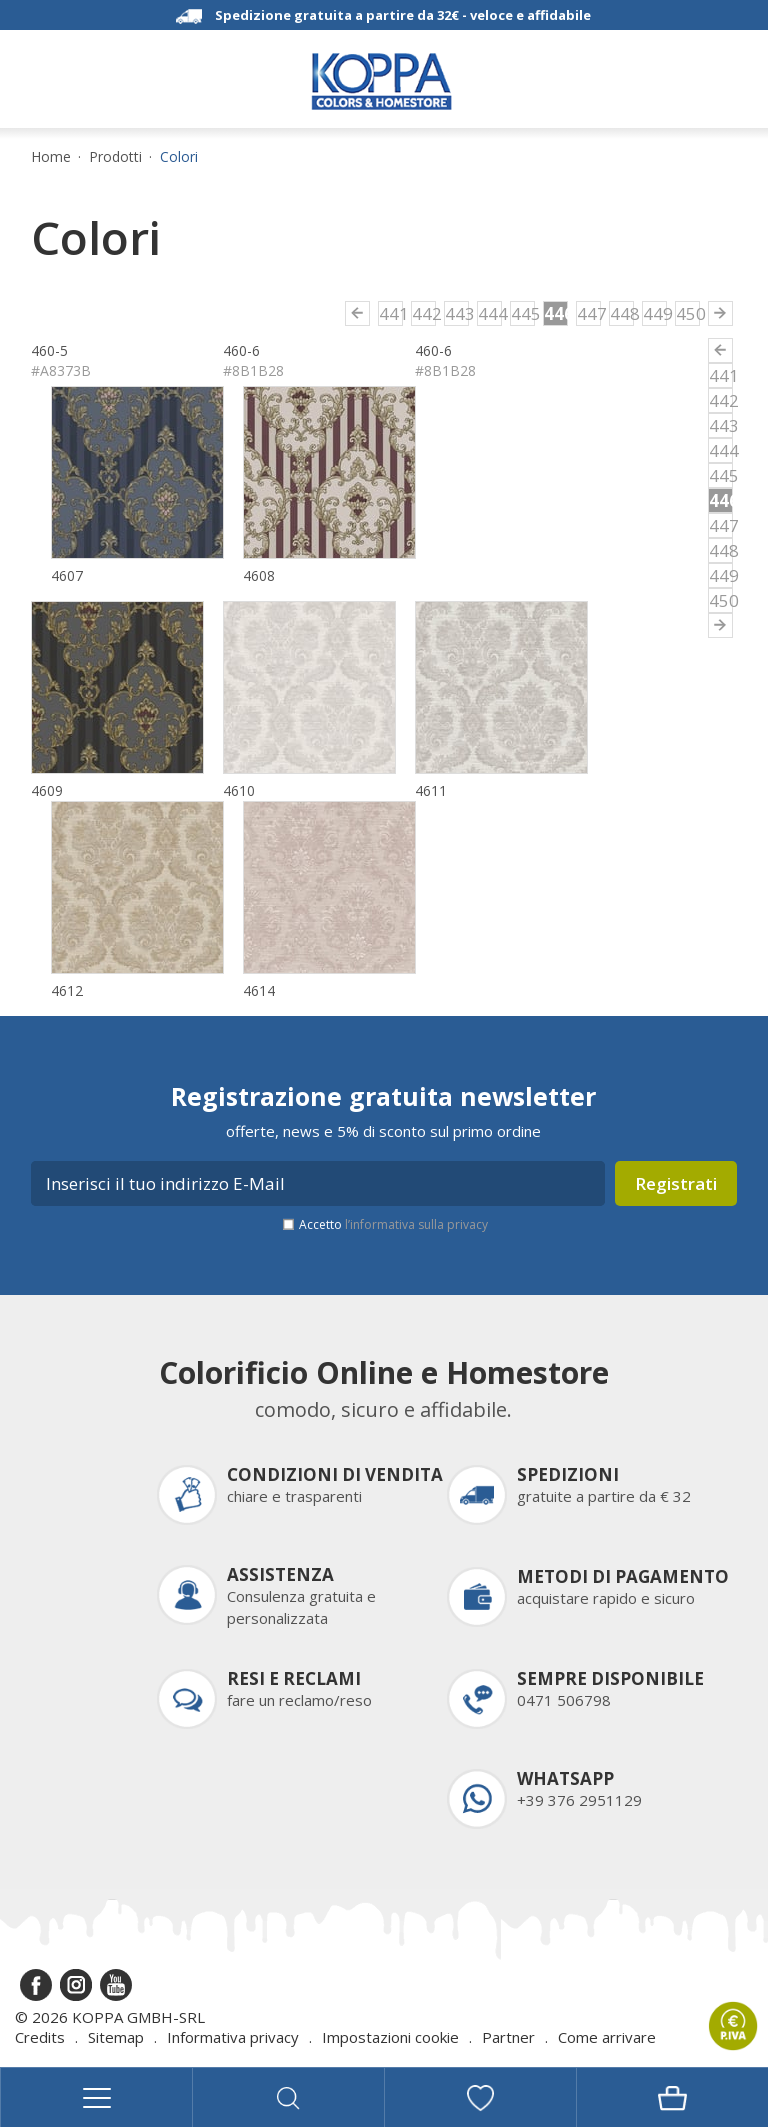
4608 (259, 575)
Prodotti (115, 157)
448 (622, 313)
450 (688, 313)
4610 (239, 790)
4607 (67, 575)
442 (424, 313)
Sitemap (116, 2037)
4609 (47, 790)
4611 (431, 790)
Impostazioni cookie (390, 2037)
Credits (40, 2037)
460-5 (49, 350)
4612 (67, 990)
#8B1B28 (253, 370)
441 (391, 313)
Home (51, 157)
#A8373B (61, 370)
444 (490, 313)
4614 (259, 990)
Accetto (393, 1224)
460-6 (241, 350)
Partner (508, 2037)
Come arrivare (607, 2037)
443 (457, 313)
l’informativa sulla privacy (416, 1224)
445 (523, 313)
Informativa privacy (233, 2037)
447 (589, 313)
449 (655, 313)
